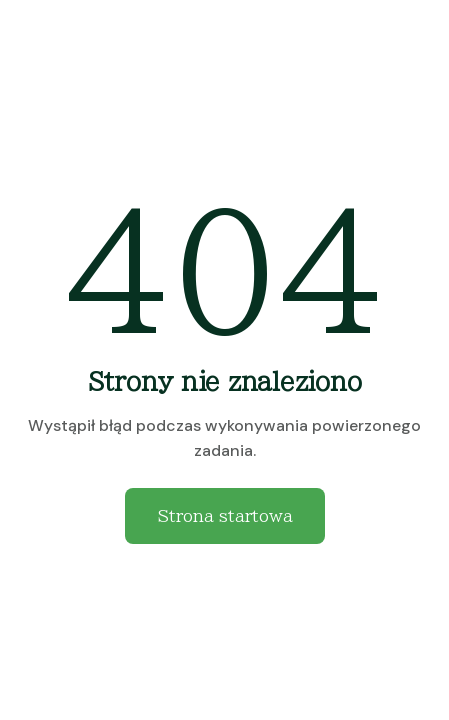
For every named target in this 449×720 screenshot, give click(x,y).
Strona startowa (225, 516)
